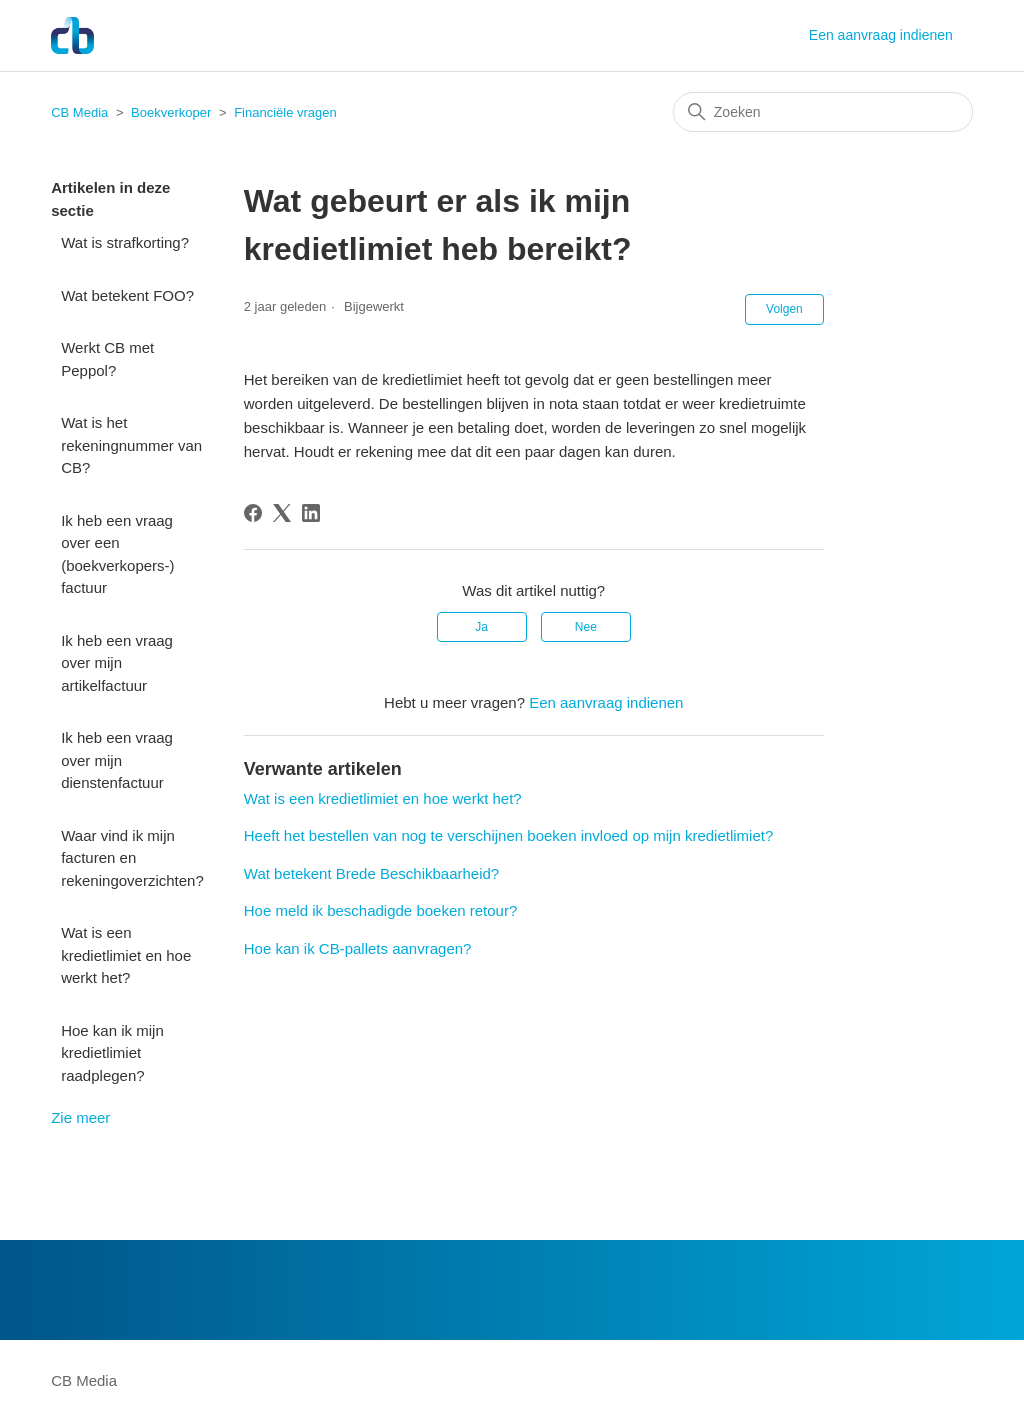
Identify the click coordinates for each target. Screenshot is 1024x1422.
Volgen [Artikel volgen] (784, 309)
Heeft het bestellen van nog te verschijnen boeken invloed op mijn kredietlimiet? (508, 835)
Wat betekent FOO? (127, 295)
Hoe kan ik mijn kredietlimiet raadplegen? (112, 1053)
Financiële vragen (285, 112)
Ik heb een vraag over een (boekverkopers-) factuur (117, 554)
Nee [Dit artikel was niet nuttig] (586, 627)
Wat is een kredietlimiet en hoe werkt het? (126, 955)
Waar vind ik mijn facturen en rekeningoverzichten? (132, 858)
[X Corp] (282, 513)
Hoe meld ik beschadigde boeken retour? (381, 910)
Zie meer (80, 1117)
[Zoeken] (823, 112)
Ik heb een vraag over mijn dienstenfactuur (117, 760)
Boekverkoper (171, 112)
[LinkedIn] (311, 513)
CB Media (79, 112)
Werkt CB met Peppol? (107, 359)
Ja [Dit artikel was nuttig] (481, 627)
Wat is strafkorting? (125, 242)
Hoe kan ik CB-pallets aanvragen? (358, 948)
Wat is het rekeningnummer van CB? (131, 445)
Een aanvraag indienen (881, 35)
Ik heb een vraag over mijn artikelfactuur (117, 663)
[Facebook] (253, 513)
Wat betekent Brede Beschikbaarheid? (371, 873)
